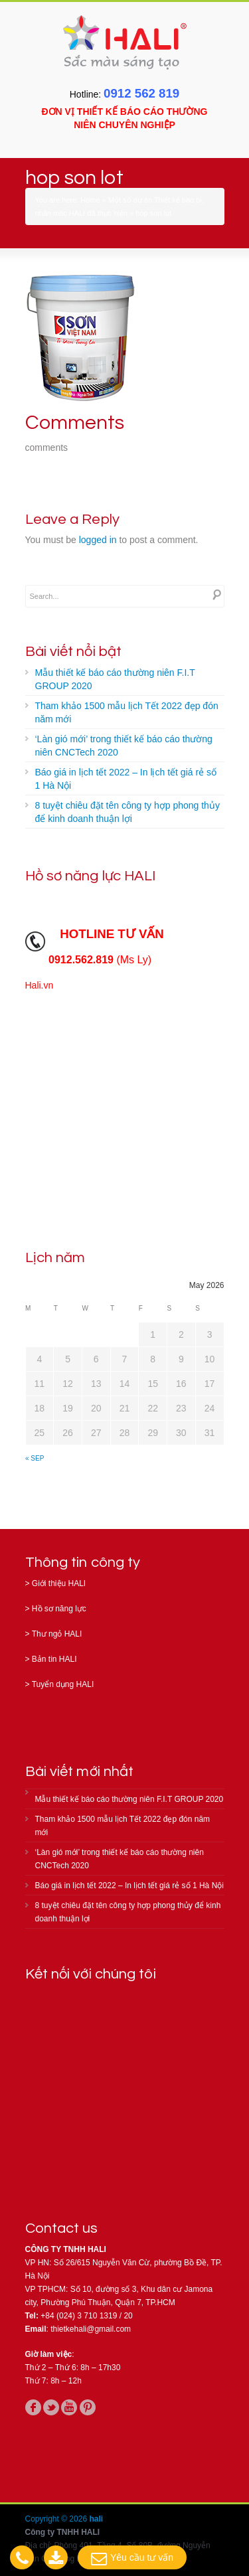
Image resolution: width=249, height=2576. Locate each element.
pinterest (88, 2407)
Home (90, 200)
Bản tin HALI (54, 1659)
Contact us (61, 2228)
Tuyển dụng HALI (63, 1684)
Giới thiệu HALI (59, 1583)
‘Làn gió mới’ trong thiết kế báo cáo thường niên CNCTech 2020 (123, 746)
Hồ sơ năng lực (59, 1608)
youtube (69, 2407)
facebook (33, 2407)
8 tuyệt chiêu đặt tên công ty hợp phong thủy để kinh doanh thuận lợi (127, 812)
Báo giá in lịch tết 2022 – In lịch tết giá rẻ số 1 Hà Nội (125, 779)
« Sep (34, 1458)
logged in (98, 539)
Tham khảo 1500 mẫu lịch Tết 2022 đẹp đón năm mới (126, 712)
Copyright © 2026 (57, 2519)
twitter (51, 2407)
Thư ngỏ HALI (57, 1634)
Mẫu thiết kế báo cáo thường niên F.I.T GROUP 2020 (115, 679)
